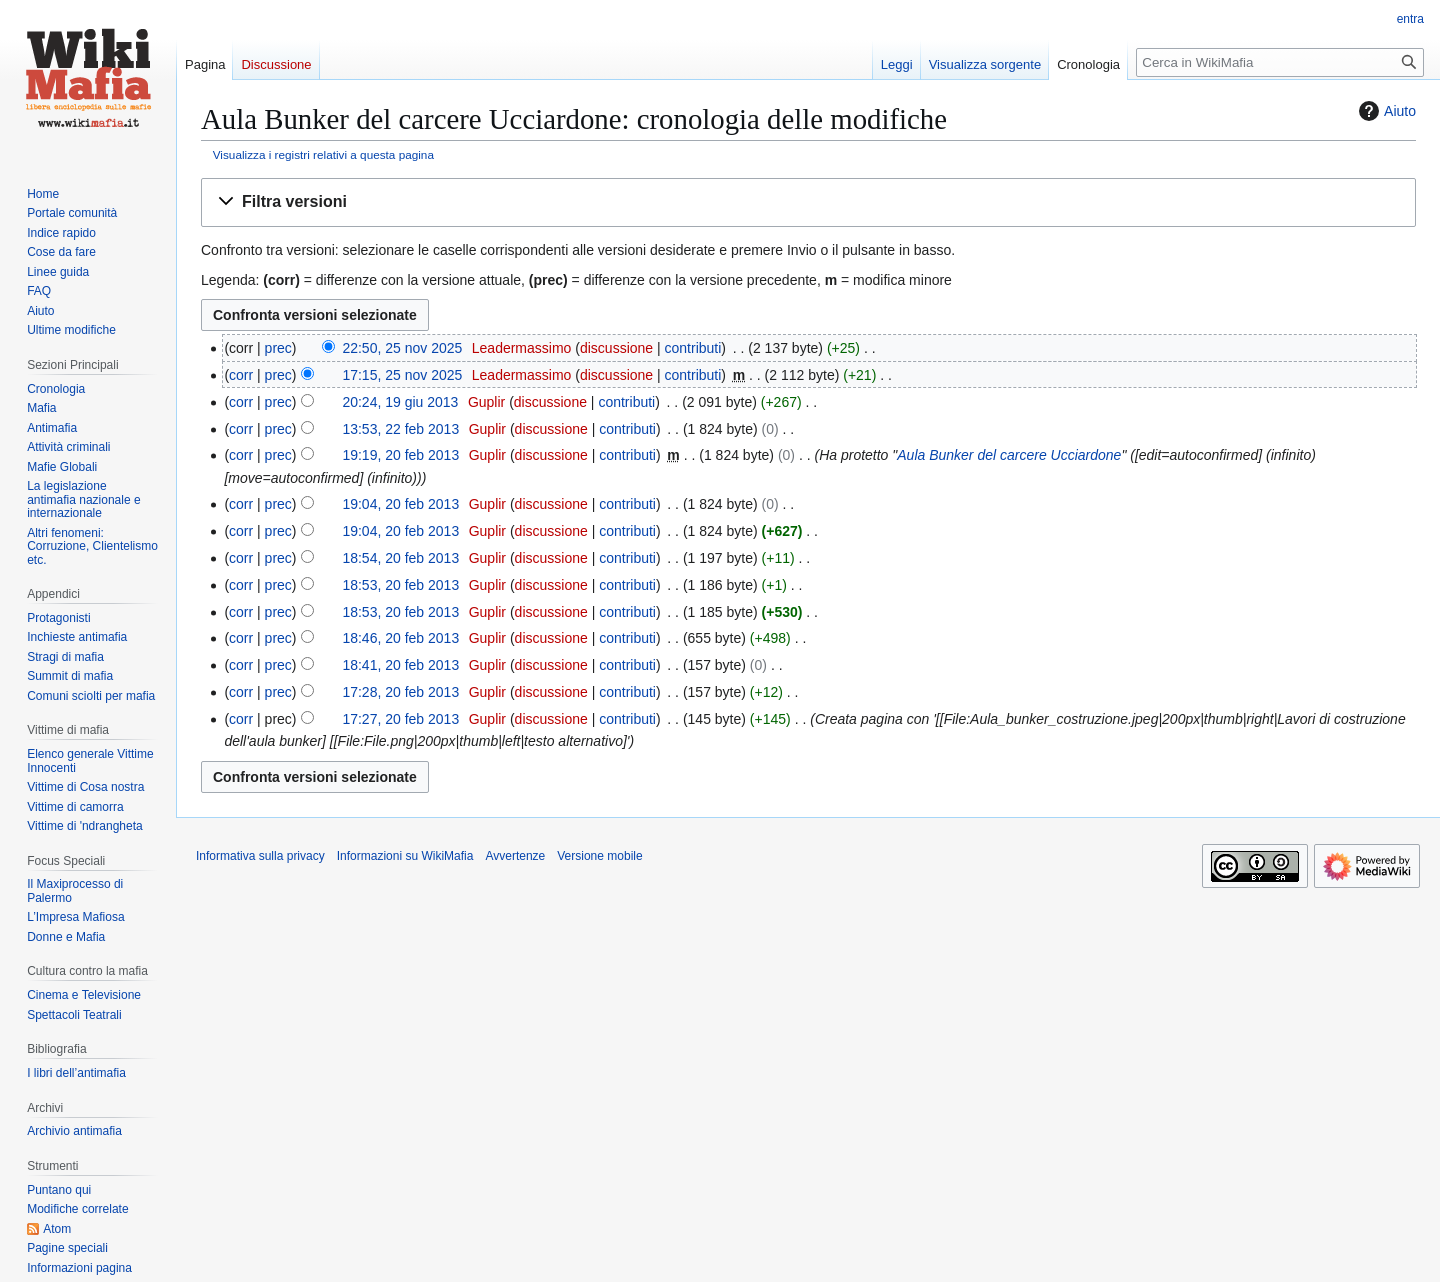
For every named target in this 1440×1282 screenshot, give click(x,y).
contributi (693, 348)
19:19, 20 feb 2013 (400, 455)
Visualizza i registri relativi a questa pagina (323, 154)
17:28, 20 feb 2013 (400, 692)
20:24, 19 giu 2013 (400, 402)
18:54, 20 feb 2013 (400, 558)
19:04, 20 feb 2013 (400, 504)
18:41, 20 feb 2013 (400, 665)
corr (241, 375)
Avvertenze (515, 856)
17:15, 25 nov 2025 (402, 375)
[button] (808, 202)
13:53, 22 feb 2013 (400, 429)
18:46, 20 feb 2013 (400, 638)
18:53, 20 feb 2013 (400, 585)
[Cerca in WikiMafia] (1280, 62)
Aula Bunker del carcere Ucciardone (1009, 455)
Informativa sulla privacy (260, 856)
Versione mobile (599, 856)
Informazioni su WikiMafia (405, 856)
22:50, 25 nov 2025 (402, 348)
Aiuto (1385, 111)
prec (278, 348)
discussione (616, 348)
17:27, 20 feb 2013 (400, 719)
